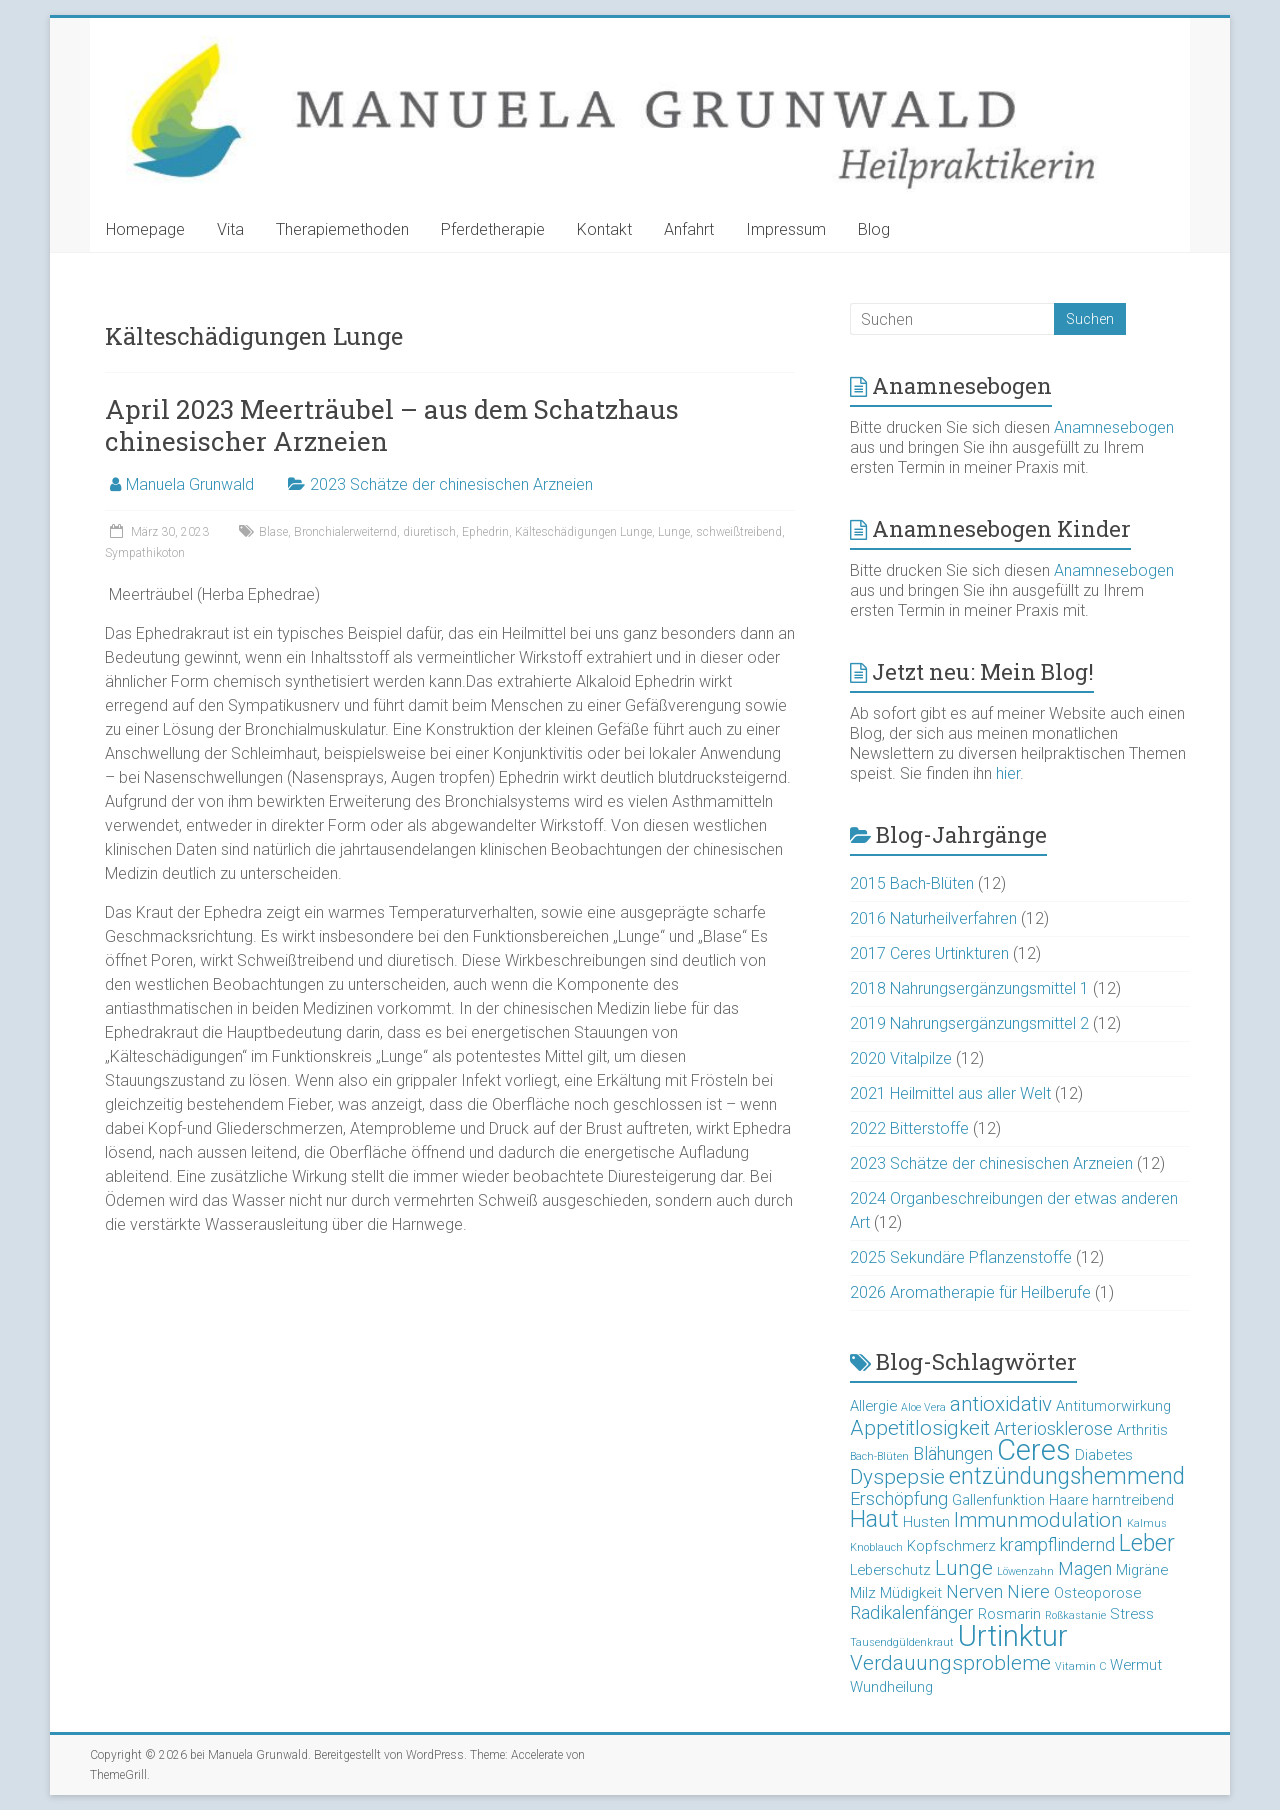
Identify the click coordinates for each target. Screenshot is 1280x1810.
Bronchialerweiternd (345, 532)
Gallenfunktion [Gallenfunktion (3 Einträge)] (998, 1500)
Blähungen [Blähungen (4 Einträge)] (953, 1453)
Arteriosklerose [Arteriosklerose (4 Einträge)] (1053, 1428)
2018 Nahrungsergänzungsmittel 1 (969, 988)
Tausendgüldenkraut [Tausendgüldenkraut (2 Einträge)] (902, 1642)
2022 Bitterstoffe (909, 1128)
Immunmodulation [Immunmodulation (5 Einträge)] (1038, 1520)
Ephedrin (485, 532)
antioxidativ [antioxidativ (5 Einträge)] (1001, 1404)
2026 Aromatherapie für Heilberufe (970, 1292)
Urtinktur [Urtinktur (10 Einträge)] (1013, 1636)
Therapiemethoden (342, 229)
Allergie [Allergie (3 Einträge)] (873, 1406)
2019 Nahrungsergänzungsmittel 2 (969, 1023)
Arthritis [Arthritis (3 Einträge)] (1142, 1430)
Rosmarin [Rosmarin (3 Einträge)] (1009, 1614)
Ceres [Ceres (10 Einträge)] (1034, 1450)
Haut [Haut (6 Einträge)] (874, 1519)
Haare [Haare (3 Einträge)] (1068, 1500)
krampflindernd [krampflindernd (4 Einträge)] (1057, 1544)
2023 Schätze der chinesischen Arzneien (451, 484)
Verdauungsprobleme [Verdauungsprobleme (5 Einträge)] (950, 1663)
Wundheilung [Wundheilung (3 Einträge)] (891, 1687)
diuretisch (429, 532)
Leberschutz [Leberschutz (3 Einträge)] (890, 1570)
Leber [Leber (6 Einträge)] (1147, 1543)
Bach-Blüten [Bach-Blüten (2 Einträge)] (879, 1456)
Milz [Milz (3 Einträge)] (863, 1593)
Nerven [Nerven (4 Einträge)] (974, 1591)
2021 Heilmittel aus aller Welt (950, 1093)
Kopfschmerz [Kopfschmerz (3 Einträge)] (951, 1546)
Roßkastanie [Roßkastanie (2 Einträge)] (1075, 1615)
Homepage (145, 229)
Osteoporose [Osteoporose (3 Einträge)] (1097, 1593)
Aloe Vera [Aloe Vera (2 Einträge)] (923, 1407)
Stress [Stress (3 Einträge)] (1132, 1614)
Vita (230, 229)
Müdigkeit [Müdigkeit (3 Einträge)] (911, 1593)
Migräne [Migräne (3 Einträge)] (1142, 1570)
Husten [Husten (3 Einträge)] (926, 1522)
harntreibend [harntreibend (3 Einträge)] (1133, 1500)
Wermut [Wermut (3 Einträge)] (1136, 1665)
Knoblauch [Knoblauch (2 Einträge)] (876, 1547)
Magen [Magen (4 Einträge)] (1085, 1568)
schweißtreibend (739, 532)
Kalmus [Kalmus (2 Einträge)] (1147, 1523)
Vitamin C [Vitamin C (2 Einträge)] (1080, 1666)
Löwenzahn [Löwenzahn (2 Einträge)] (1025, 1571)
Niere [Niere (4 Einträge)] (1028, 1591)
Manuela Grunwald (190, 484)
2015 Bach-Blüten (912, 883)
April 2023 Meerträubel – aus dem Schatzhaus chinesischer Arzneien (392, 425)
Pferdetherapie (493, 229)
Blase (273, 532)
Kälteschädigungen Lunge (583, 532)
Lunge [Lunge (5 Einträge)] (964, 1568)
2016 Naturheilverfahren (933, 918)
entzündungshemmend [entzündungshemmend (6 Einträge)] (1067, 1476)
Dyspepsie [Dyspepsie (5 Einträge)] (897, 1477)
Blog (874, 229)
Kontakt (604, 229)
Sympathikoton (145, 553)
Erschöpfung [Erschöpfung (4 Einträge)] (899, 1498)
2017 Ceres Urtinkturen (929, 953)
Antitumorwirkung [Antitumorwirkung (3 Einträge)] (1113, 1406)
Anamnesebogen (1114, 427)
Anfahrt (689, 229)
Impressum (786, 229)
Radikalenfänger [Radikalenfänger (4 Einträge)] (912, 1612)
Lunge (674, 532)
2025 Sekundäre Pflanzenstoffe (961, 1257)
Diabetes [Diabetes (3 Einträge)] (1104, 1455)
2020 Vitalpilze (901, 1058)
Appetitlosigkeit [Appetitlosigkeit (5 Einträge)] (920, 1428)
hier (1008, 773)
